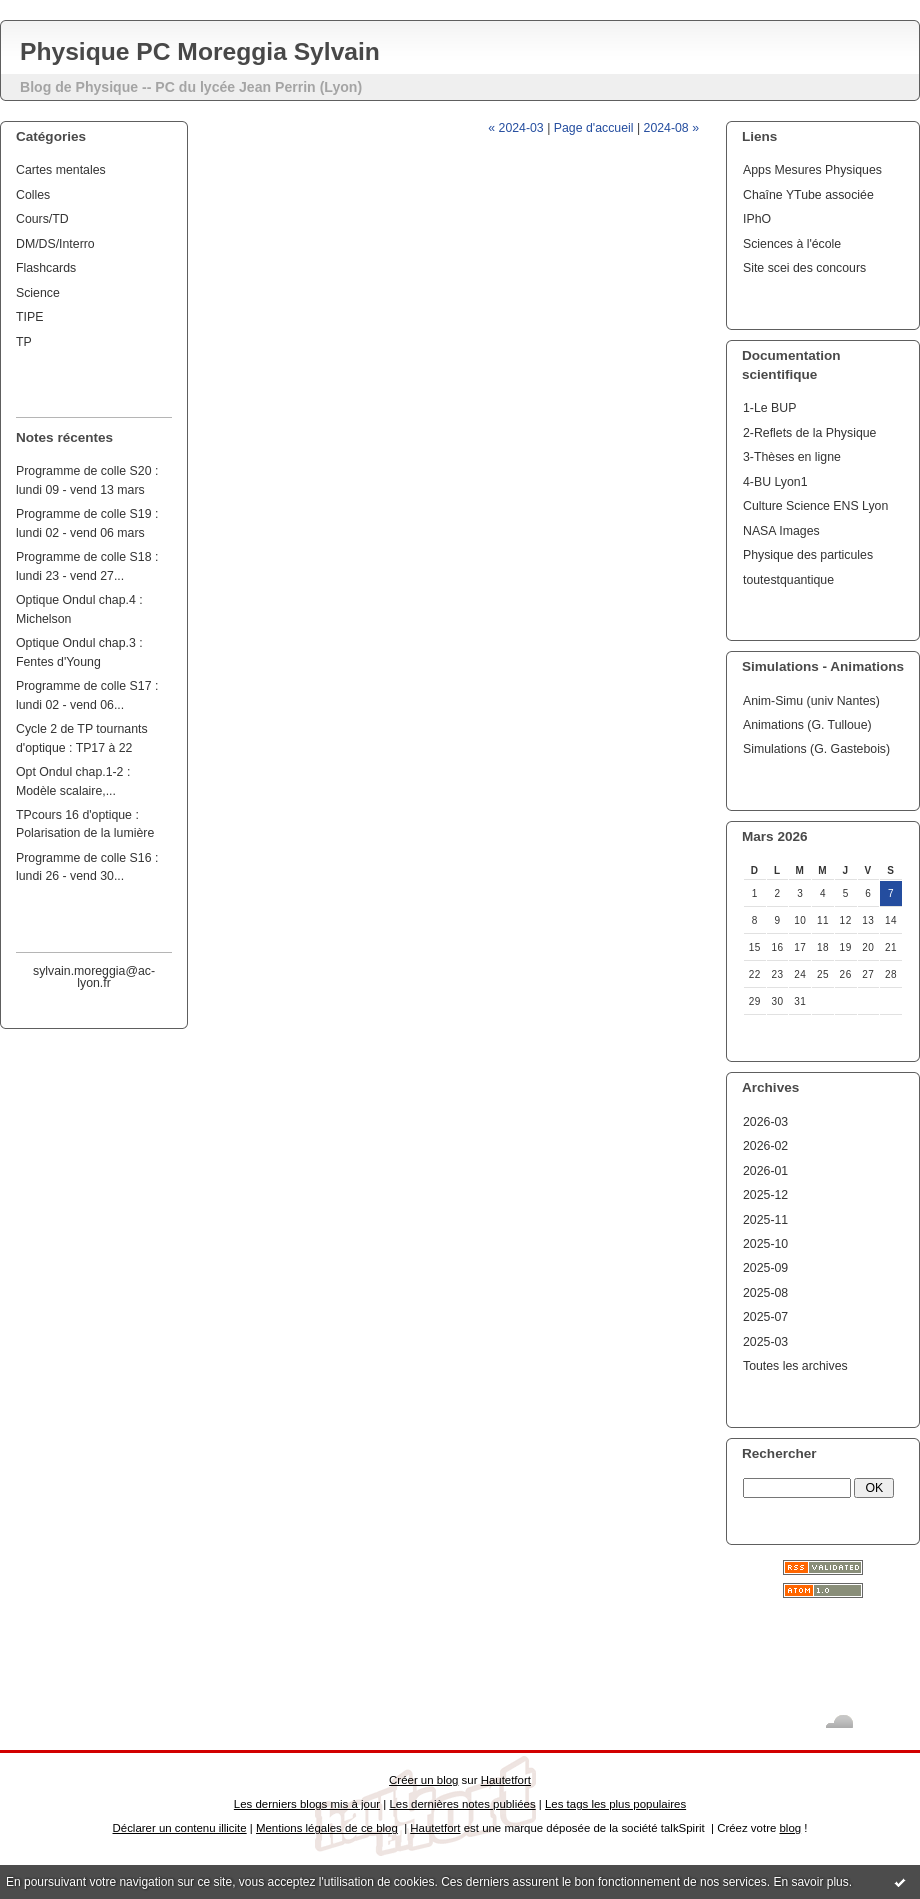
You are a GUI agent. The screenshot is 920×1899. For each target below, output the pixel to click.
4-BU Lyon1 (775, 482)
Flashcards (46, 268)
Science (38, 293)
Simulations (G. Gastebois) (816, 749)
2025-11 (765, 1220)
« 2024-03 (515, 128)
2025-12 (765, 1195)
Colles (33, 195)
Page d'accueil (594, 128)
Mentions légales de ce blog (327, 1828)
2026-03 (765, 1122)
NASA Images (781, 531)
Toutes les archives (795, 1366)
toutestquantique (788, 580)
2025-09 (765, 1268)
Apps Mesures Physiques (812, 170)
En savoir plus (810, 1882)
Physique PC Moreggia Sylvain (200, 51)
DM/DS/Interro (55, 244)
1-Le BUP (769, 408)
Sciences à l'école (792, 244)
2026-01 (765, 1171)
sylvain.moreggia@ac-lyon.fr (94, 977)
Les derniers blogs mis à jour (307, 1804)
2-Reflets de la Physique (809, 433)
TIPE (29, 317)
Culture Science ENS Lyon (815, 506)
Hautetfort (506, 1780)
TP (24, 342)
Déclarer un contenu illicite (180, 1828)
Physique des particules (808, 555)
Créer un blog (423, 1780)
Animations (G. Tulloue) (807, 725)
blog (790, 1828)
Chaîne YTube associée (808, 195)
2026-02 (765, 1146)
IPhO (757, 219)
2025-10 (765, 1244)
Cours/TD (42, 219)
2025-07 (765, 1317)
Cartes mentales (61, 170)
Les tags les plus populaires (615, 1804)
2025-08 (765, 1293)
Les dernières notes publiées (462, 1804)
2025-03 (765, 1342)
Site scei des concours (804, 268)
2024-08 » (671, 128)
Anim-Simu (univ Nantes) (811, 701)
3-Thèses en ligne (792, 457)
